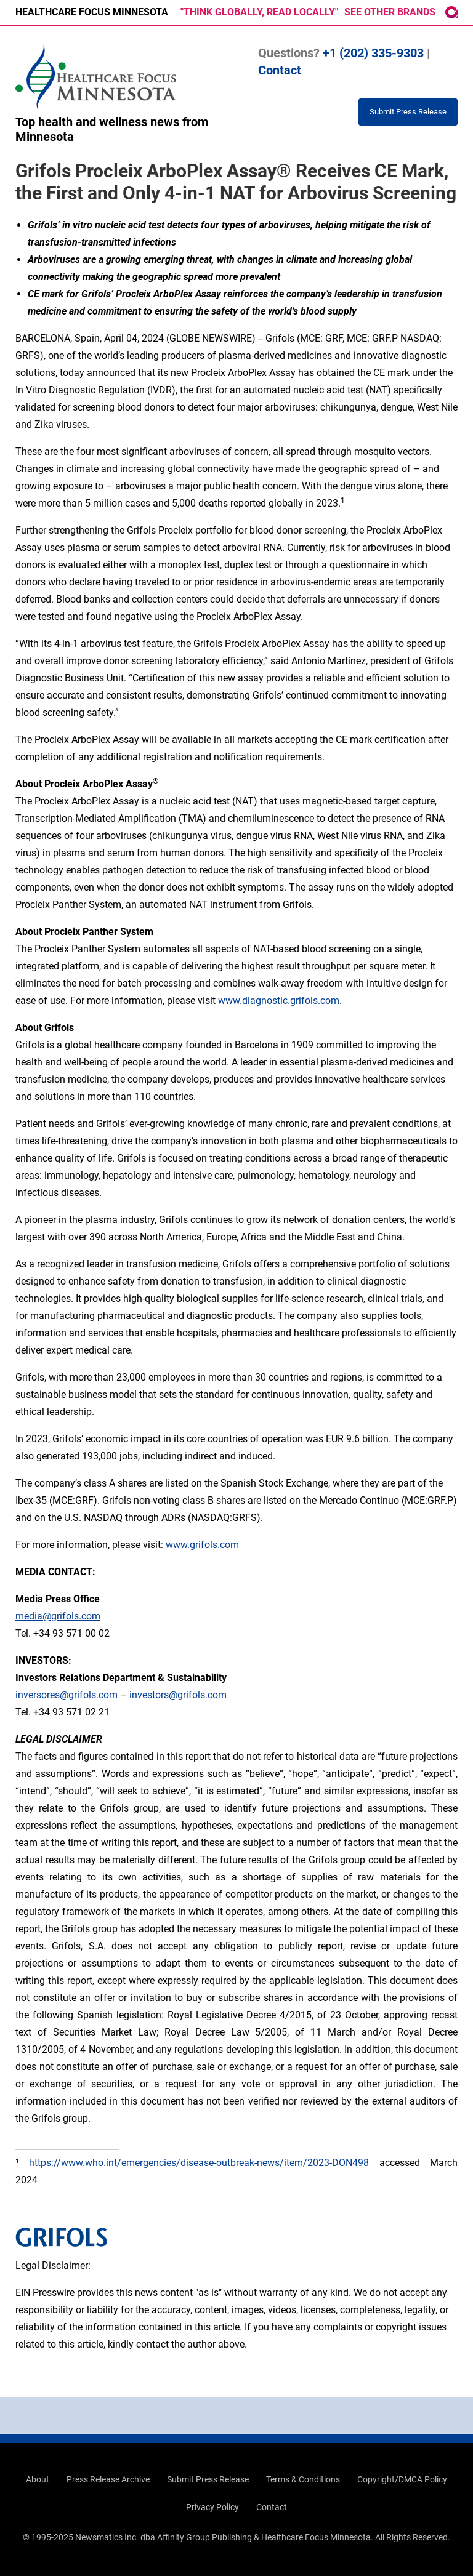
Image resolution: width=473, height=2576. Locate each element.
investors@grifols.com (178, 1695)
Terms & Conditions (303, 2479)
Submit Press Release (208, 2479)
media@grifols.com (57, 1616)
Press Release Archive (108, 2479)
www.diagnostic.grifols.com (278, 1000)
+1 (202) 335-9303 (373, 53)
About (37, 2479)
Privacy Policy (212, 2507)
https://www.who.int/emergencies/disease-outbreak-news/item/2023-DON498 (199, 2163)
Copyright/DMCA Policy (402, 2479)
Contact (279, 70)
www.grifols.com (202, 1545)
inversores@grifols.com (66, 1695)
